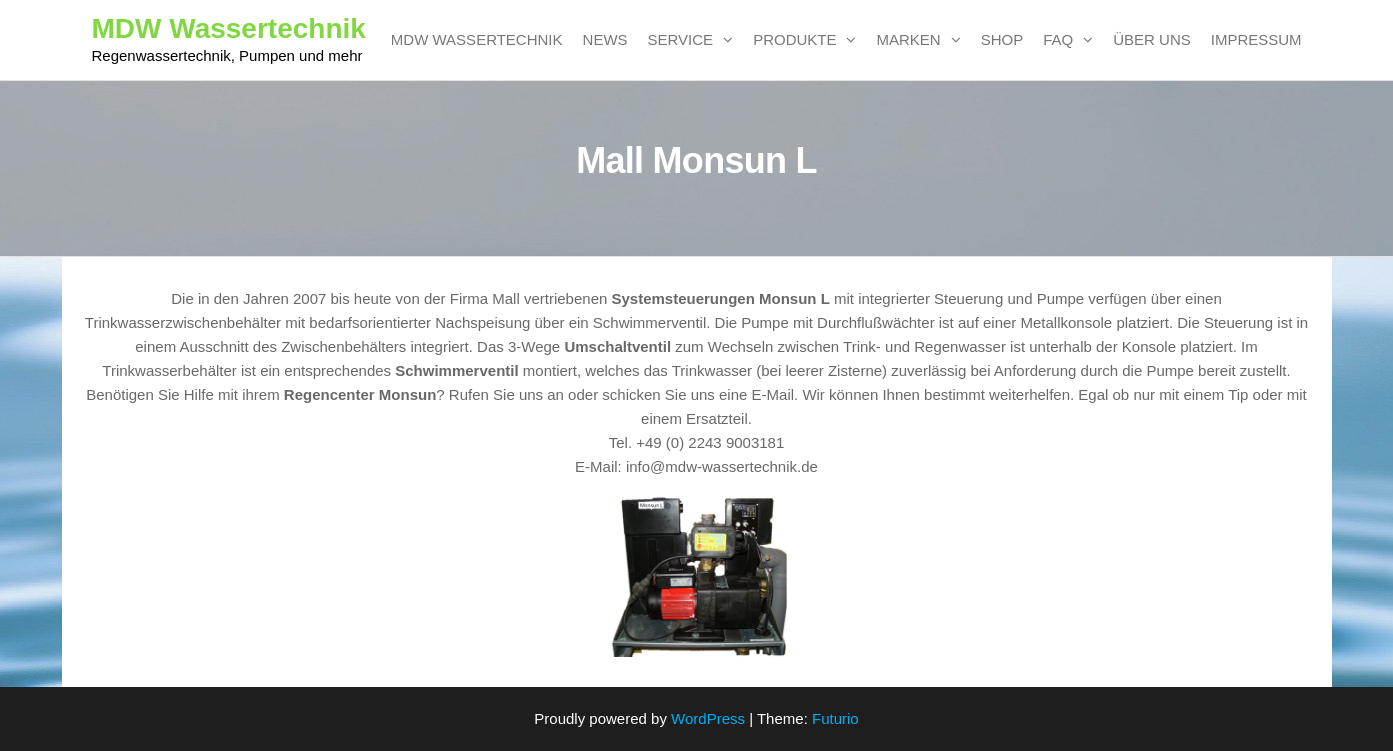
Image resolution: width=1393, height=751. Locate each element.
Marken (908, 39)
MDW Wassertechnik (229, 28)
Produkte (794, 39)
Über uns (1152, 39)
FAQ (1058, 39)
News (605, 39)
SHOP (1002, 39)
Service (681, 39)
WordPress (708, 718)
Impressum (1256, 39)
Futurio (835, 718)
